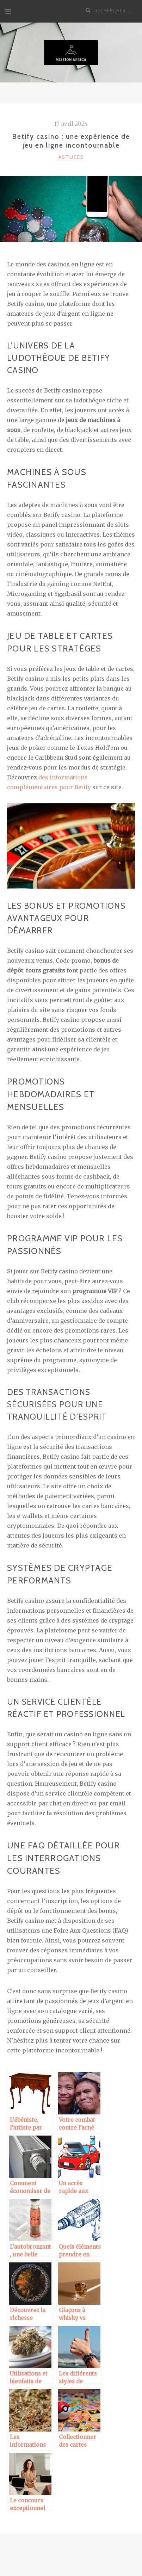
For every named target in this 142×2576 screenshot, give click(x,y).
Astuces (71, 157)
